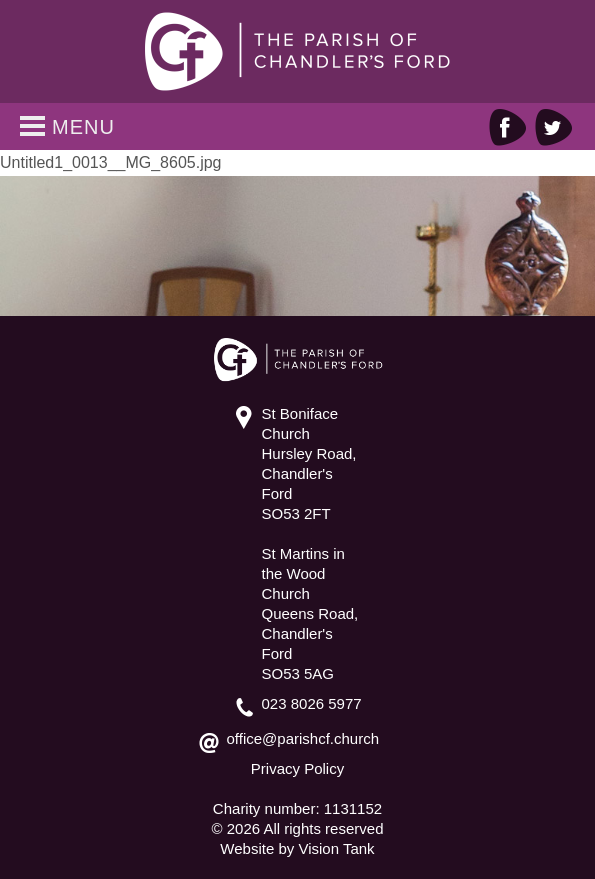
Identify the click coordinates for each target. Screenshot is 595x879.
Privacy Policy (297, 768)
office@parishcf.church (303, 738)
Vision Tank (336, 848)
